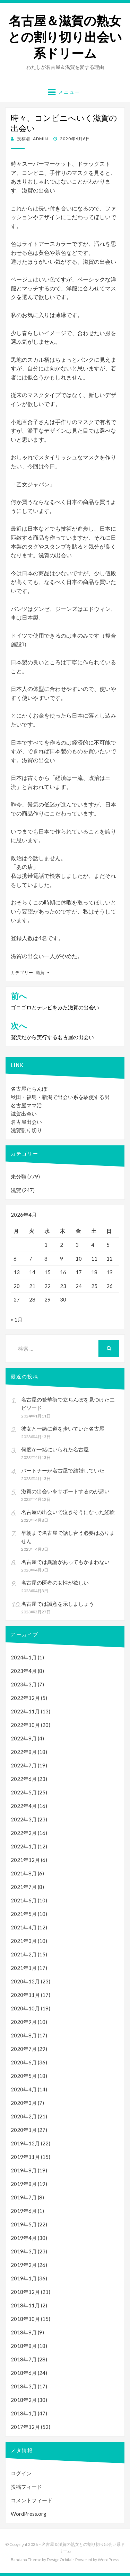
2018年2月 (24, 2400)
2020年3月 (24, 2103)
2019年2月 (24, 2265)
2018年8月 (24, 2346)
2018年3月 (24, 2386)
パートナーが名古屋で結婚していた (62, 1470)
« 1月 (17, 1319)
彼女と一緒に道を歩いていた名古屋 (62, 1428)
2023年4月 (24, 1671)
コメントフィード (31, 2500)
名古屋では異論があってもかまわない (65, 1562)
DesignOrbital (59, 2559)
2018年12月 (25, 2292)
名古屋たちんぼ (29, 1089)
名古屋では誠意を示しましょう (57, 1604)
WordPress (108, 2559)
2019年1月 (24, 2278)
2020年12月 (25, 1981)
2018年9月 (24, 2332)
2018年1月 (24, 2413)
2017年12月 (25, 2427)
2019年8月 (24, 2184)
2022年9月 (24, 1738)
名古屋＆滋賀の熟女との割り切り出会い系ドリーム (65, 37)
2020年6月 (24, 2062)
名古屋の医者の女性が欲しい (55, 1582)
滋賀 (40, 972)
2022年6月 (24, 1779)
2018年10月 (25, 2319)
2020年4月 (24, 2089)
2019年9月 (24, 2170)
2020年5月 (24, 2076)
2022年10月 (25, 1725)
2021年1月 (24, 1968)
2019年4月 (24, 2238)
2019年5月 (24, 2224)
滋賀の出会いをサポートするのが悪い (65, 1491)
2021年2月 (24, 1954)
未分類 (18, 1176)
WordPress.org (28, 2514)
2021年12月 (25, 1860)
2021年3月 (24, 1941)
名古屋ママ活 (26, 1105)
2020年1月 (24, 2130)
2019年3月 (24, 2251)
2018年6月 (24, 2373)
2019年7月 (24, 2197)
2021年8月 (24, 1873)
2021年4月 (24, 1927)
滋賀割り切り (26, 1130)
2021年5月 (24, 1914)
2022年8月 (24, 1752)
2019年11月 (25, 2157)
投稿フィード (26, 2487)
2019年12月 (25, 2143)
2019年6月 (24, 2211)
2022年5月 (24, 1792)
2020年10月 (25, 2008)
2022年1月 (24, 1846)
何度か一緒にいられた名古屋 (55, 1449)
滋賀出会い (24, 1113)
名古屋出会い (26, 1122)
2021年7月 (24, 1887)
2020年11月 (25, 1995)
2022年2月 (24, 1833)
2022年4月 (24, 1806)
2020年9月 (24, 2022)
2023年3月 (24, 1684)
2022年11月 (25, 1711)
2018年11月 (25, 2305)
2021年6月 (24, 1900)
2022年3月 (24, 1819)
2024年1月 (24, 1657)
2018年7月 (24, 2359)
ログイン (21, 2473)
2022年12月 (25, 1698)
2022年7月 (24, 1765)
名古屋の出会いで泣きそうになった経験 (68, 1512)
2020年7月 (24, 2049)
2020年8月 (24, 2035)
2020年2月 (24, 2116)
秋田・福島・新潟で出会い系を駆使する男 (60, 1097)
